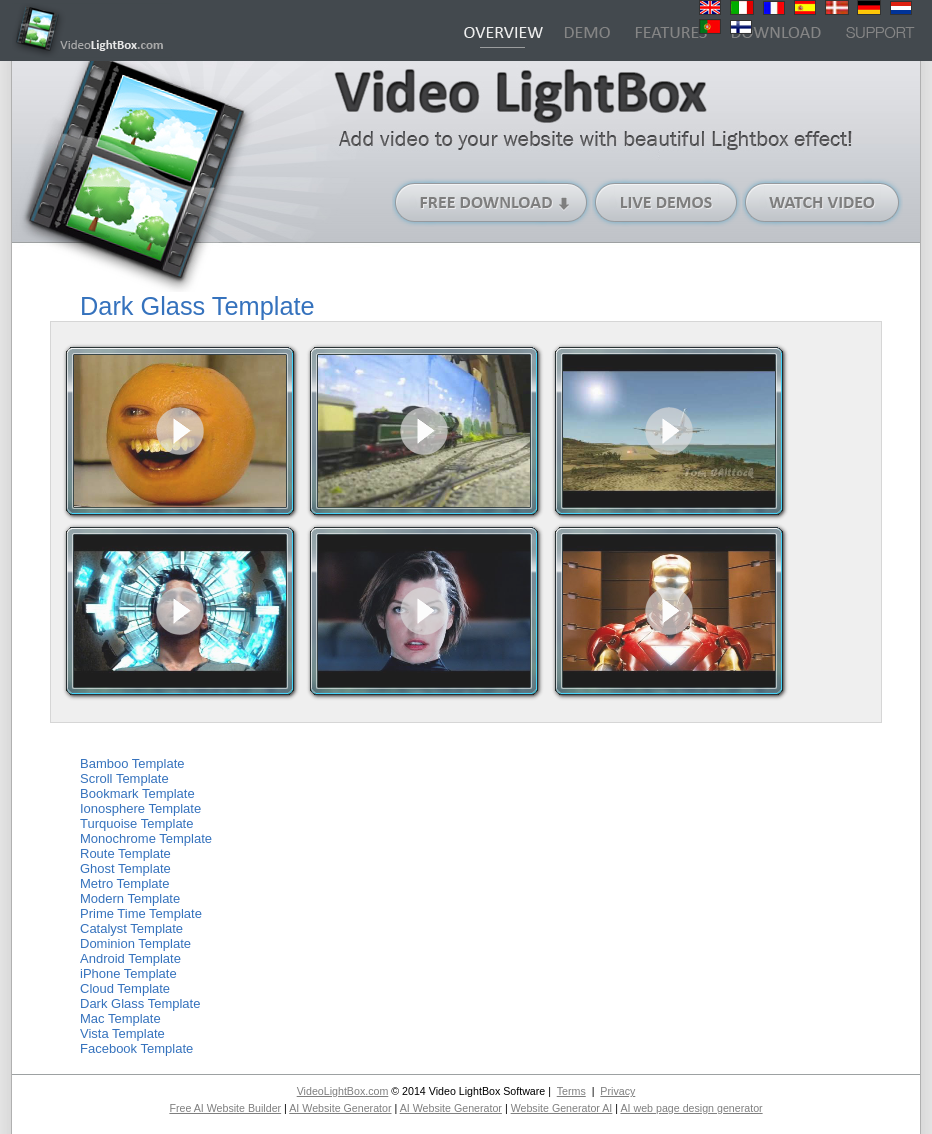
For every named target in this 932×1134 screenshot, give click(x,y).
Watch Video (822, 202)
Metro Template (124, 883)
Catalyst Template (131, 928)
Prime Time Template (141, 913)
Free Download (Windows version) (492, 202)
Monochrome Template (146, 838)
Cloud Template (125, 988)
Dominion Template (135, 943)
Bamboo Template (132, 763)
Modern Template (130, 898)
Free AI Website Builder (225, 1108)
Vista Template (122, 1033)
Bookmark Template (137, 793)
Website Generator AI (562, 1108)
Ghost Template (125, 868)
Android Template (130, 958)
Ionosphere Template (140, 808)
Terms (571, 1091)
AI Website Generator (340, 1108)
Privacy (617, 1091)
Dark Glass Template (140, 1003)
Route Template (125, 853)
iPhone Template (128, 973)
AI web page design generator (691, 1108)
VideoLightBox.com (343, 1091)
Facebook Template (136, 1048)
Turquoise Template (136, 823)
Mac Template (120, 1018)
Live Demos (667, 202)
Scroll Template (124, 778)
